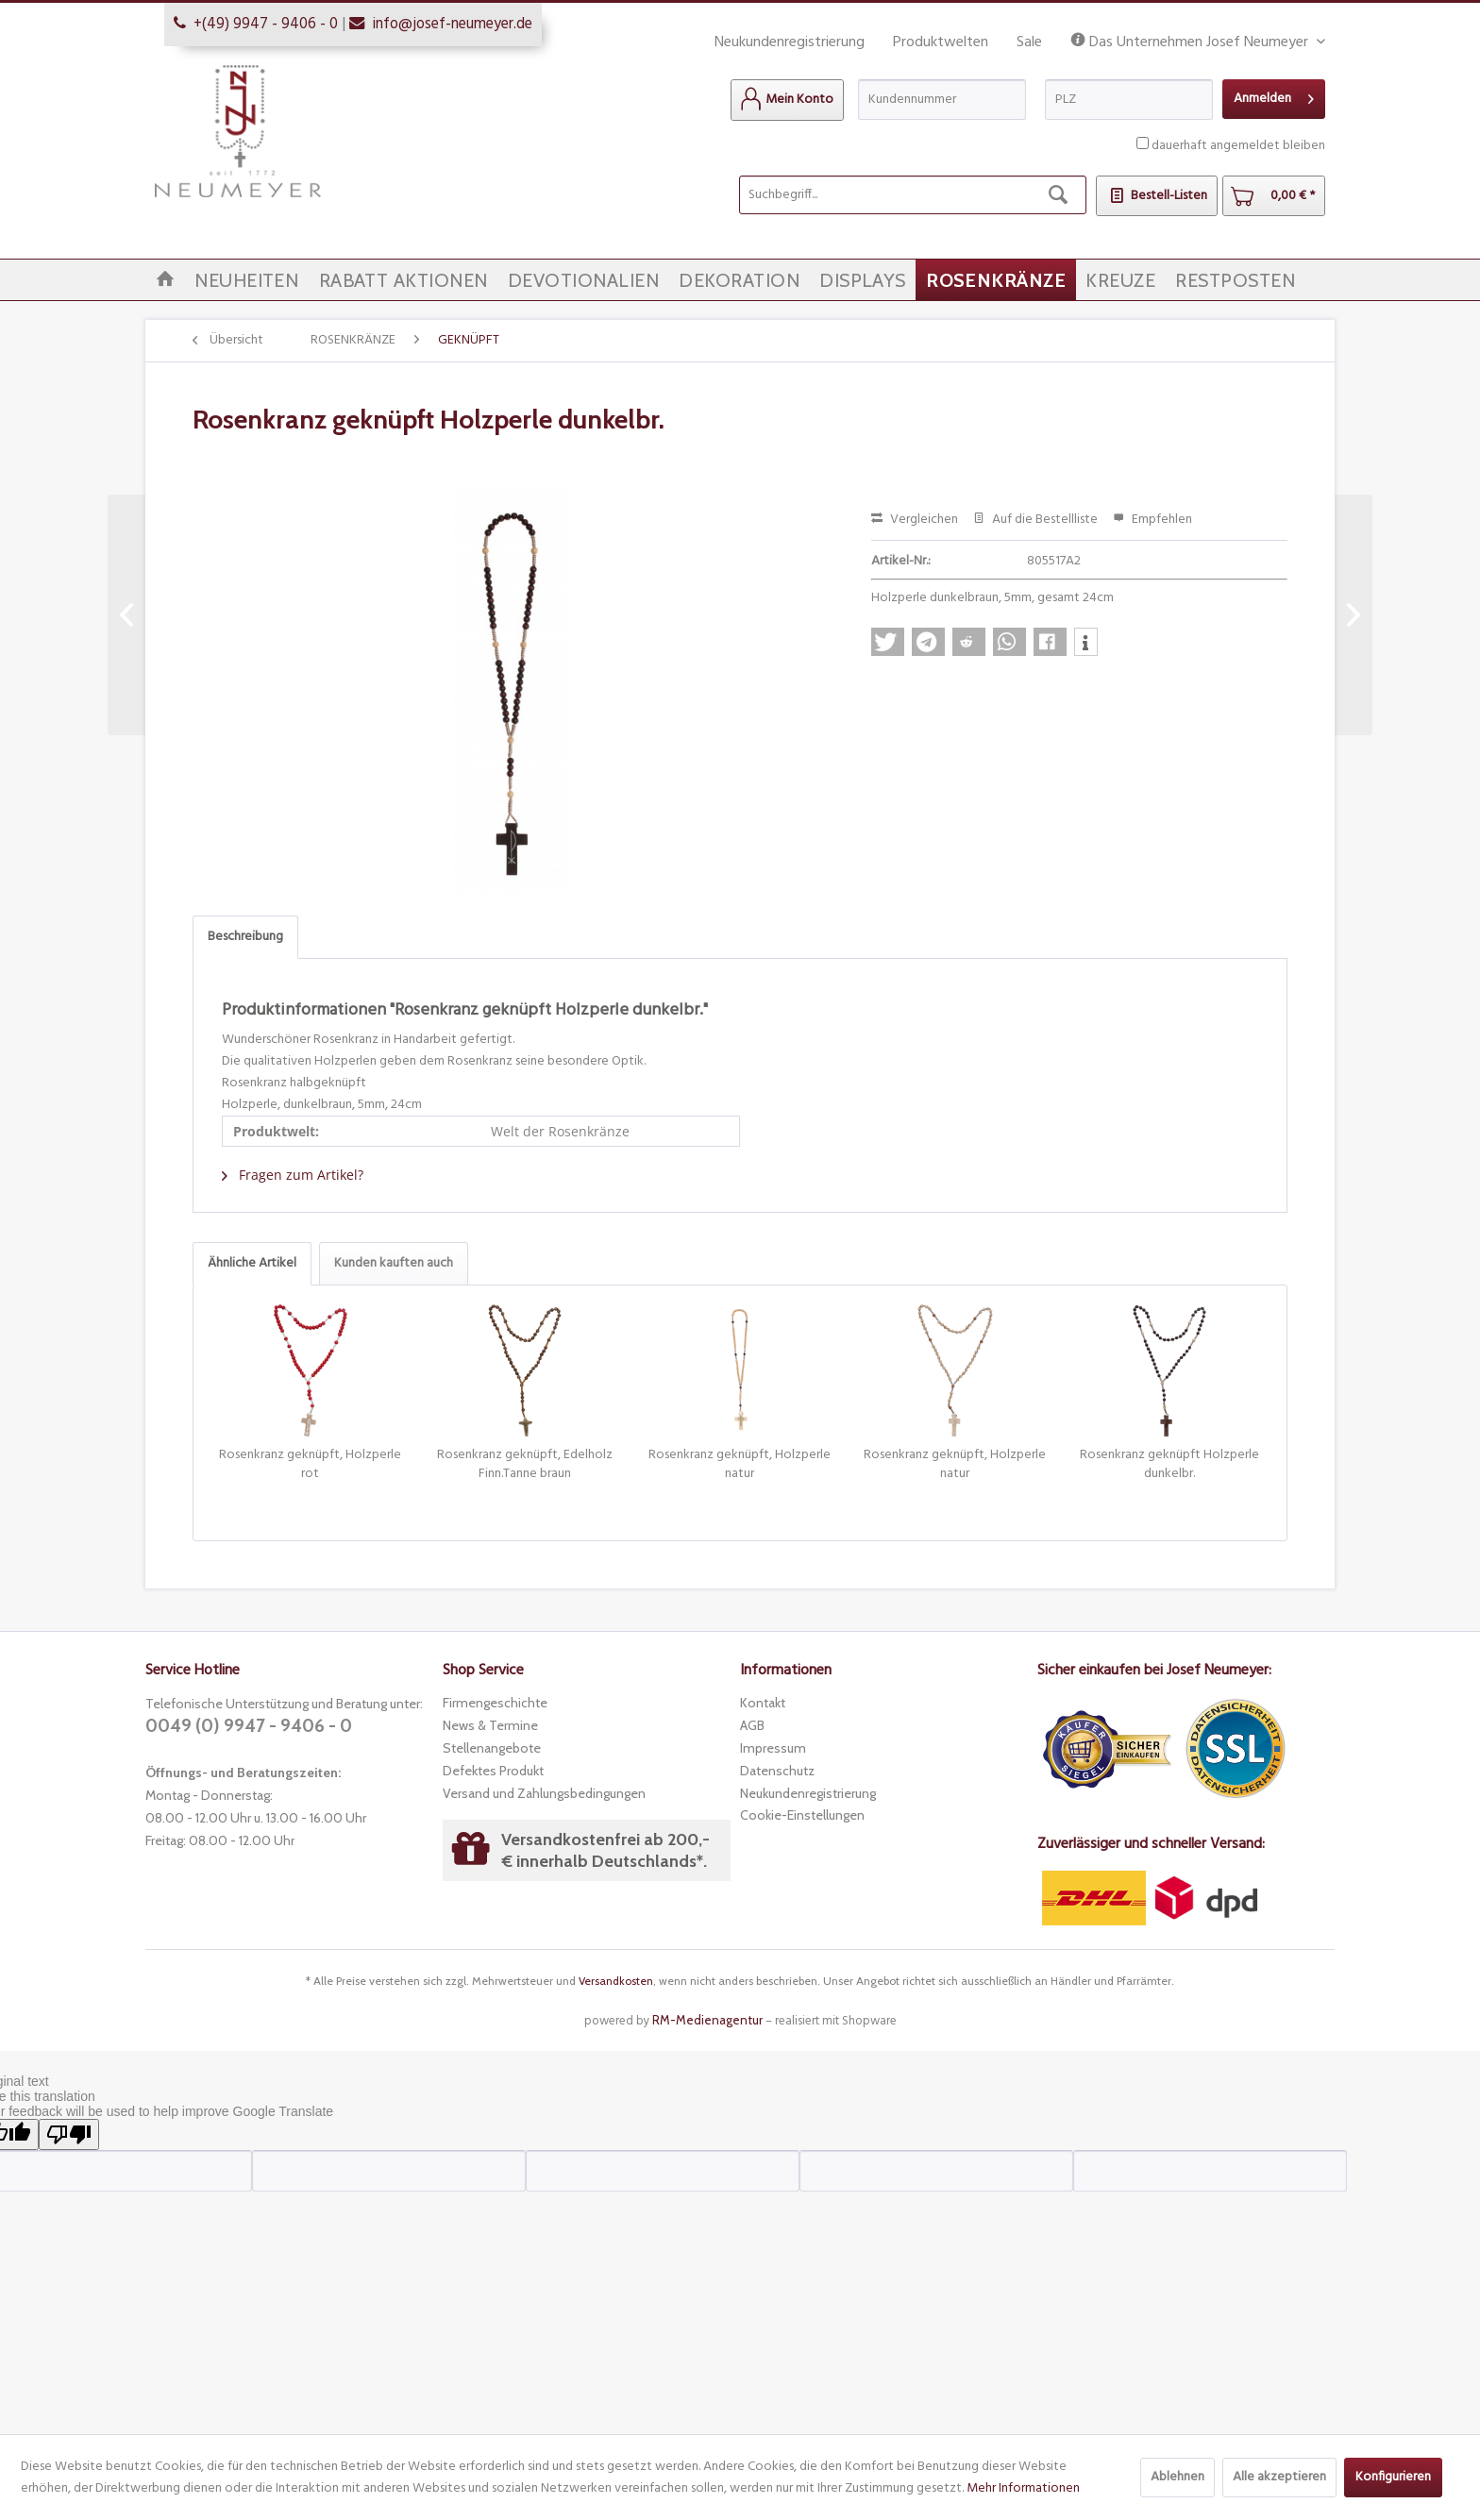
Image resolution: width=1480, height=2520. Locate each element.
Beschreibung (245, 937)
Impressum (773, 1747)
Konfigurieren (1393, 2477)
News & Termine (490, 1725)
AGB (752, 1725)
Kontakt (762, 1702)
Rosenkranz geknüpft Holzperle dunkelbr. (1169, 1465)
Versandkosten (616, 1981)
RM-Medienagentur (707, 2019)
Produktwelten (940, 42)
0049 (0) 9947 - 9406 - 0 (248, 1726)
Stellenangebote (492, 1747)
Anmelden (1274, 96)
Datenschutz (777, 1770)
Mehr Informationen (1023, 2488)
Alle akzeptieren (1279, 2477)
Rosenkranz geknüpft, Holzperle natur (739, 1465)
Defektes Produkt (493, 1770)
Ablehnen (1177, 2477)
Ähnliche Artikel (252, 1263)
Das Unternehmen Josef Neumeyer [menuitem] (1191, 43)
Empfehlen (1152, 519)
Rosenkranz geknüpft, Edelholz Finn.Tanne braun (525, 1465)
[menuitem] (787, 100)
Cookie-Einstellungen (802, 1814)
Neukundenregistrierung (790, 42)
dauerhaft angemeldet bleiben (1238, 146)
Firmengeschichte (495, 1702)
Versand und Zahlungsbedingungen (544, 1793)
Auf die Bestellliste (1035, 519)
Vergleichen (914, 519)
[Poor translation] (69, 2134)
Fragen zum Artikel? (292, 1175)
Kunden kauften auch (393, 1263)
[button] (887, 642)
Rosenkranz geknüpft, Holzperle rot (310, 1465)
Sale (1029, 42)
